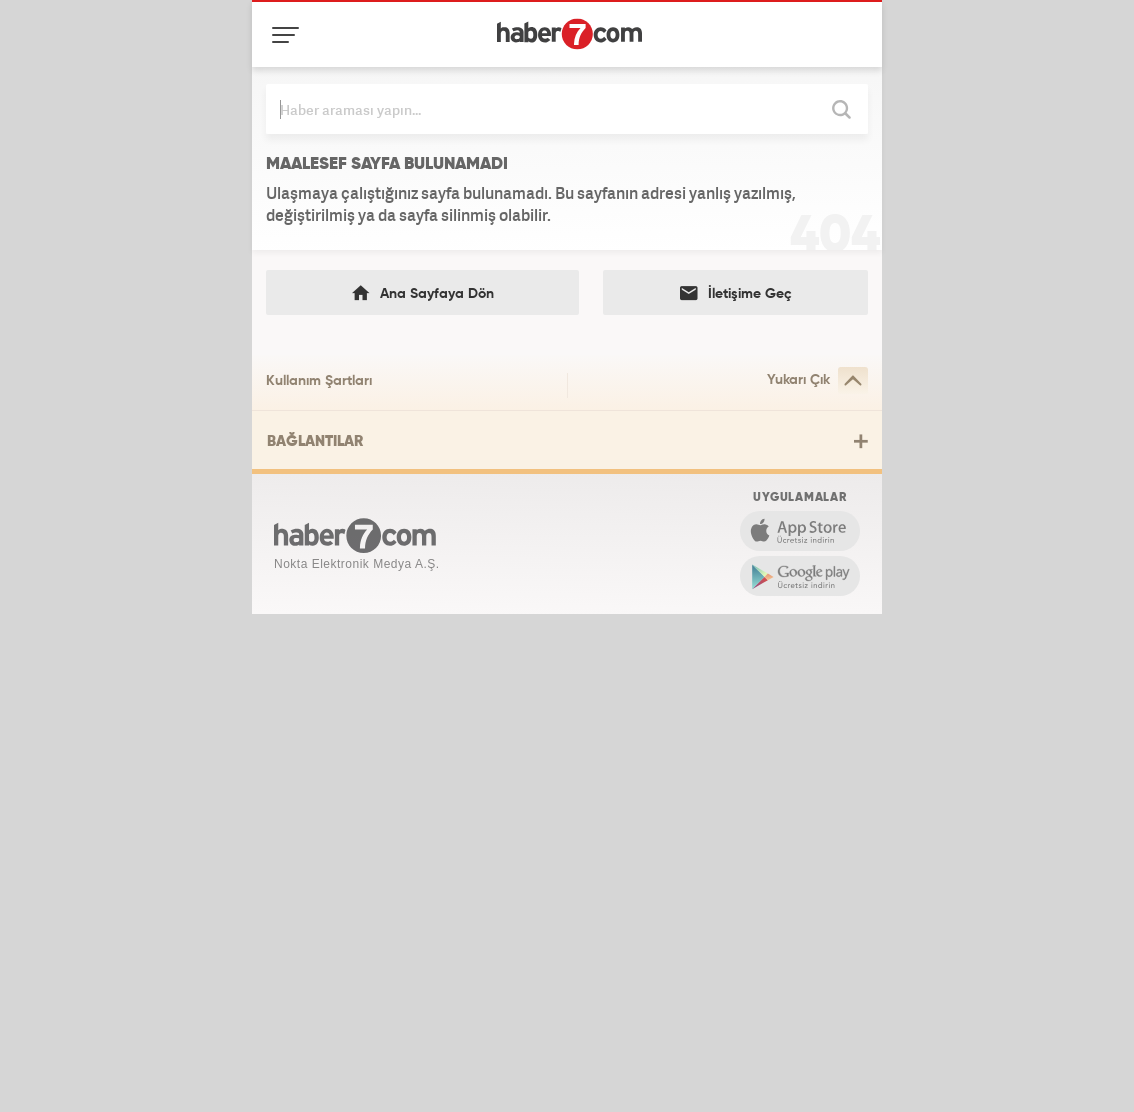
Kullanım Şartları (319, 381)
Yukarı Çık (817, 380)
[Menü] (289, 35)
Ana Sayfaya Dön (423, 293)
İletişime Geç (736, 293)
